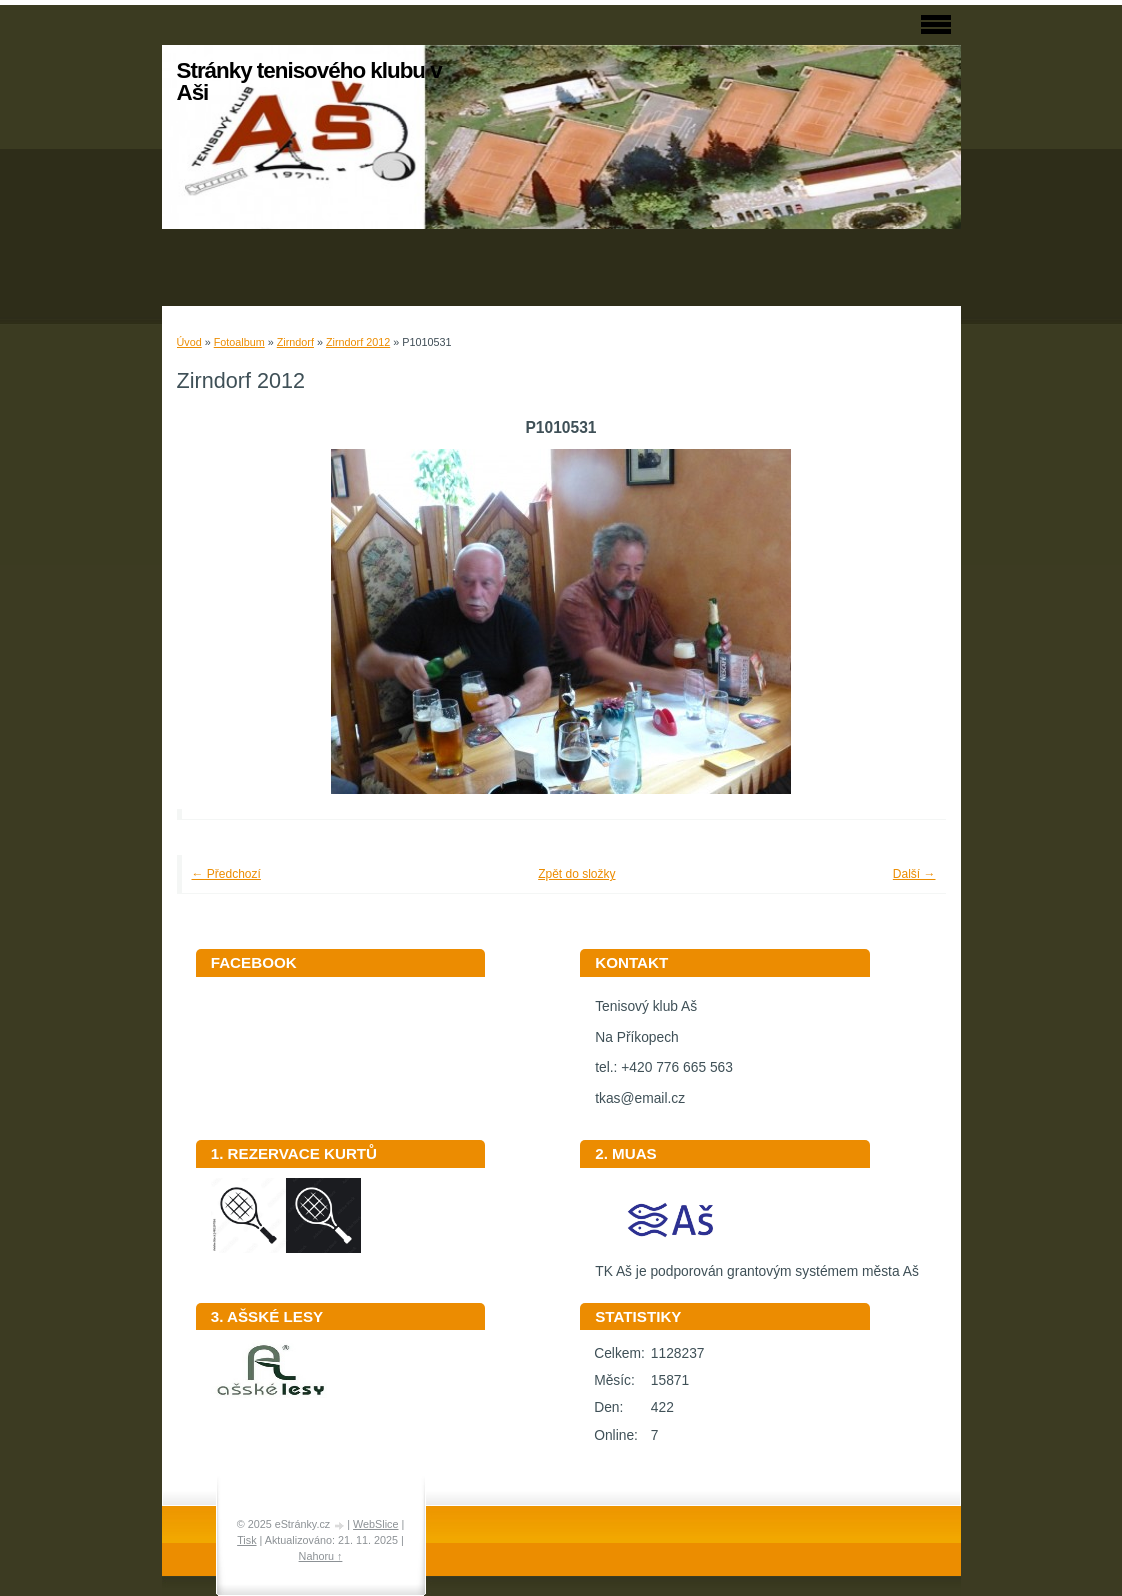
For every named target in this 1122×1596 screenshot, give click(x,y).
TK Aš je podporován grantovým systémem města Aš (757, 1264)
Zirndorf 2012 (358, 342)
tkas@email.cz (640, 1098)
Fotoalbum (239, 342)
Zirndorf (295, 342)
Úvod (189, 342)
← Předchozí (226, 874)
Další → (914, 874)
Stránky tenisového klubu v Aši (309, 81)
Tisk (246, 1540)
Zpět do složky (576, 874)
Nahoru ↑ (321, 1556)
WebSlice (375, 1524)
